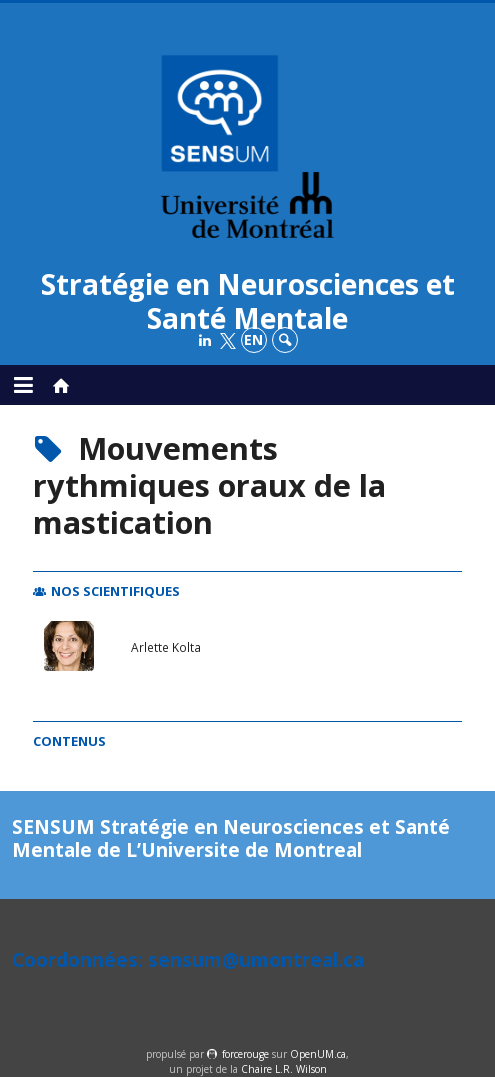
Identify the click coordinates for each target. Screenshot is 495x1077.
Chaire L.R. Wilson (284, 1069)
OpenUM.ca (318, 1054)
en (253, 339)
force (245, 1054)
